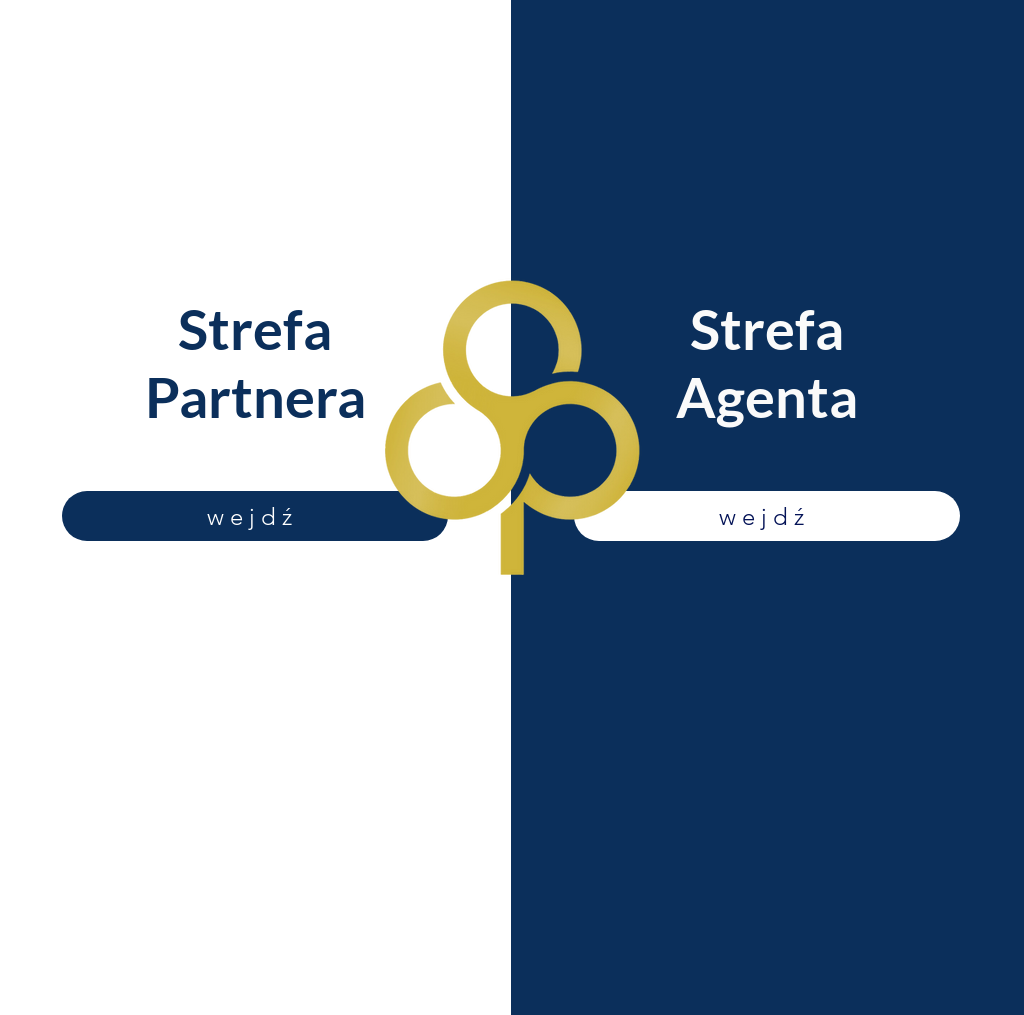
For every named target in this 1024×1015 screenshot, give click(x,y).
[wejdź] (255, 516)
